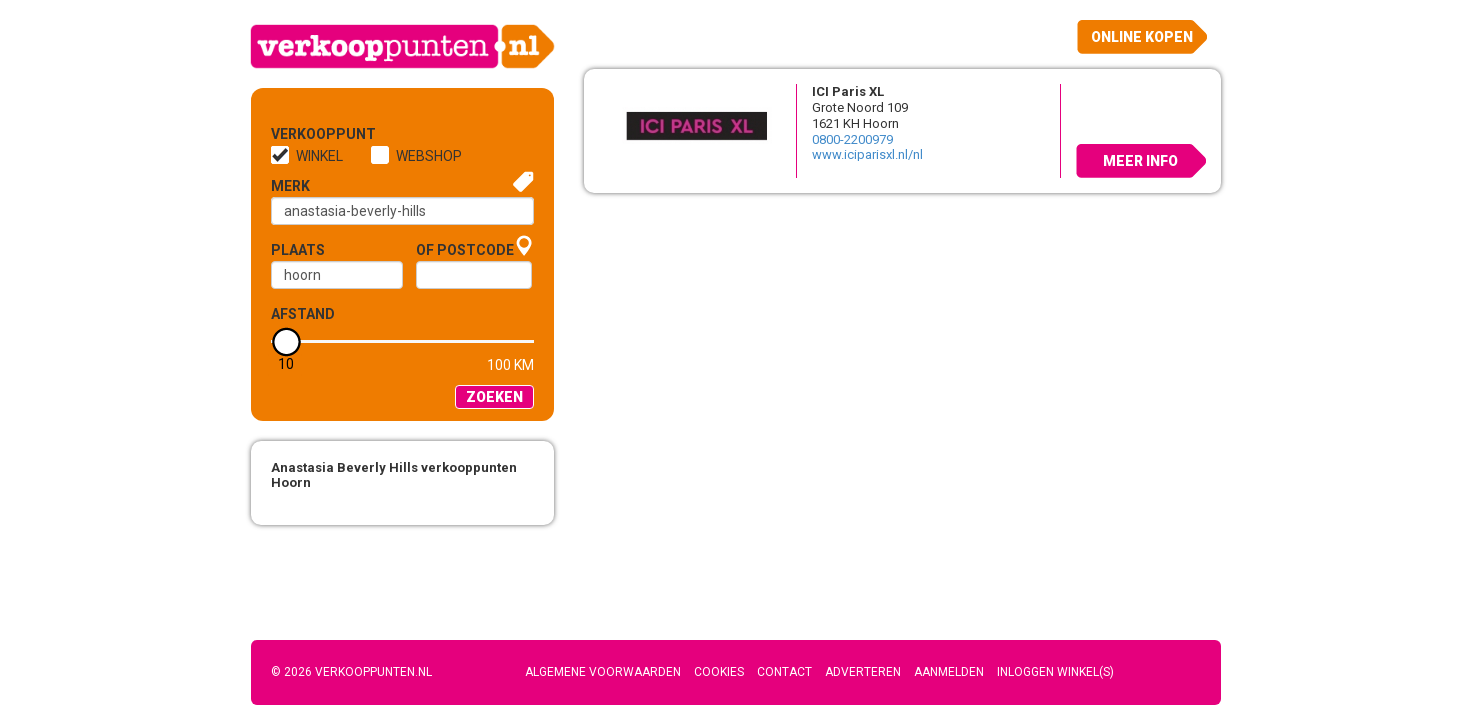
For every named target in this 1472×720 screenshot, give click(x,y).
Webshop (429, 156)
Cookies (719, 672)
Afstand (303, 314)
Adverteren (863, 672)
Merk (290, 186)
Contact (784, 672)
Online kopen (1142, 37)
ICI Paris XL (848, 91)
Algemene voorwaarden (603, 672)
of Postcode (465, 250)
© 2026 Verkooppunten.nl (351, 672)
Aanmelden (949, 672)
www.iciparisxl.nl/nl (867, 154)
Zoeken (494, 397)
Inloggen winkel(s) (1055, 672)
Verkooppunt (304, 134)
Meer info (1140, 161)
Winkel (319, 156)
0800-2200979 (852, 139)
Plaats (298, 250)
